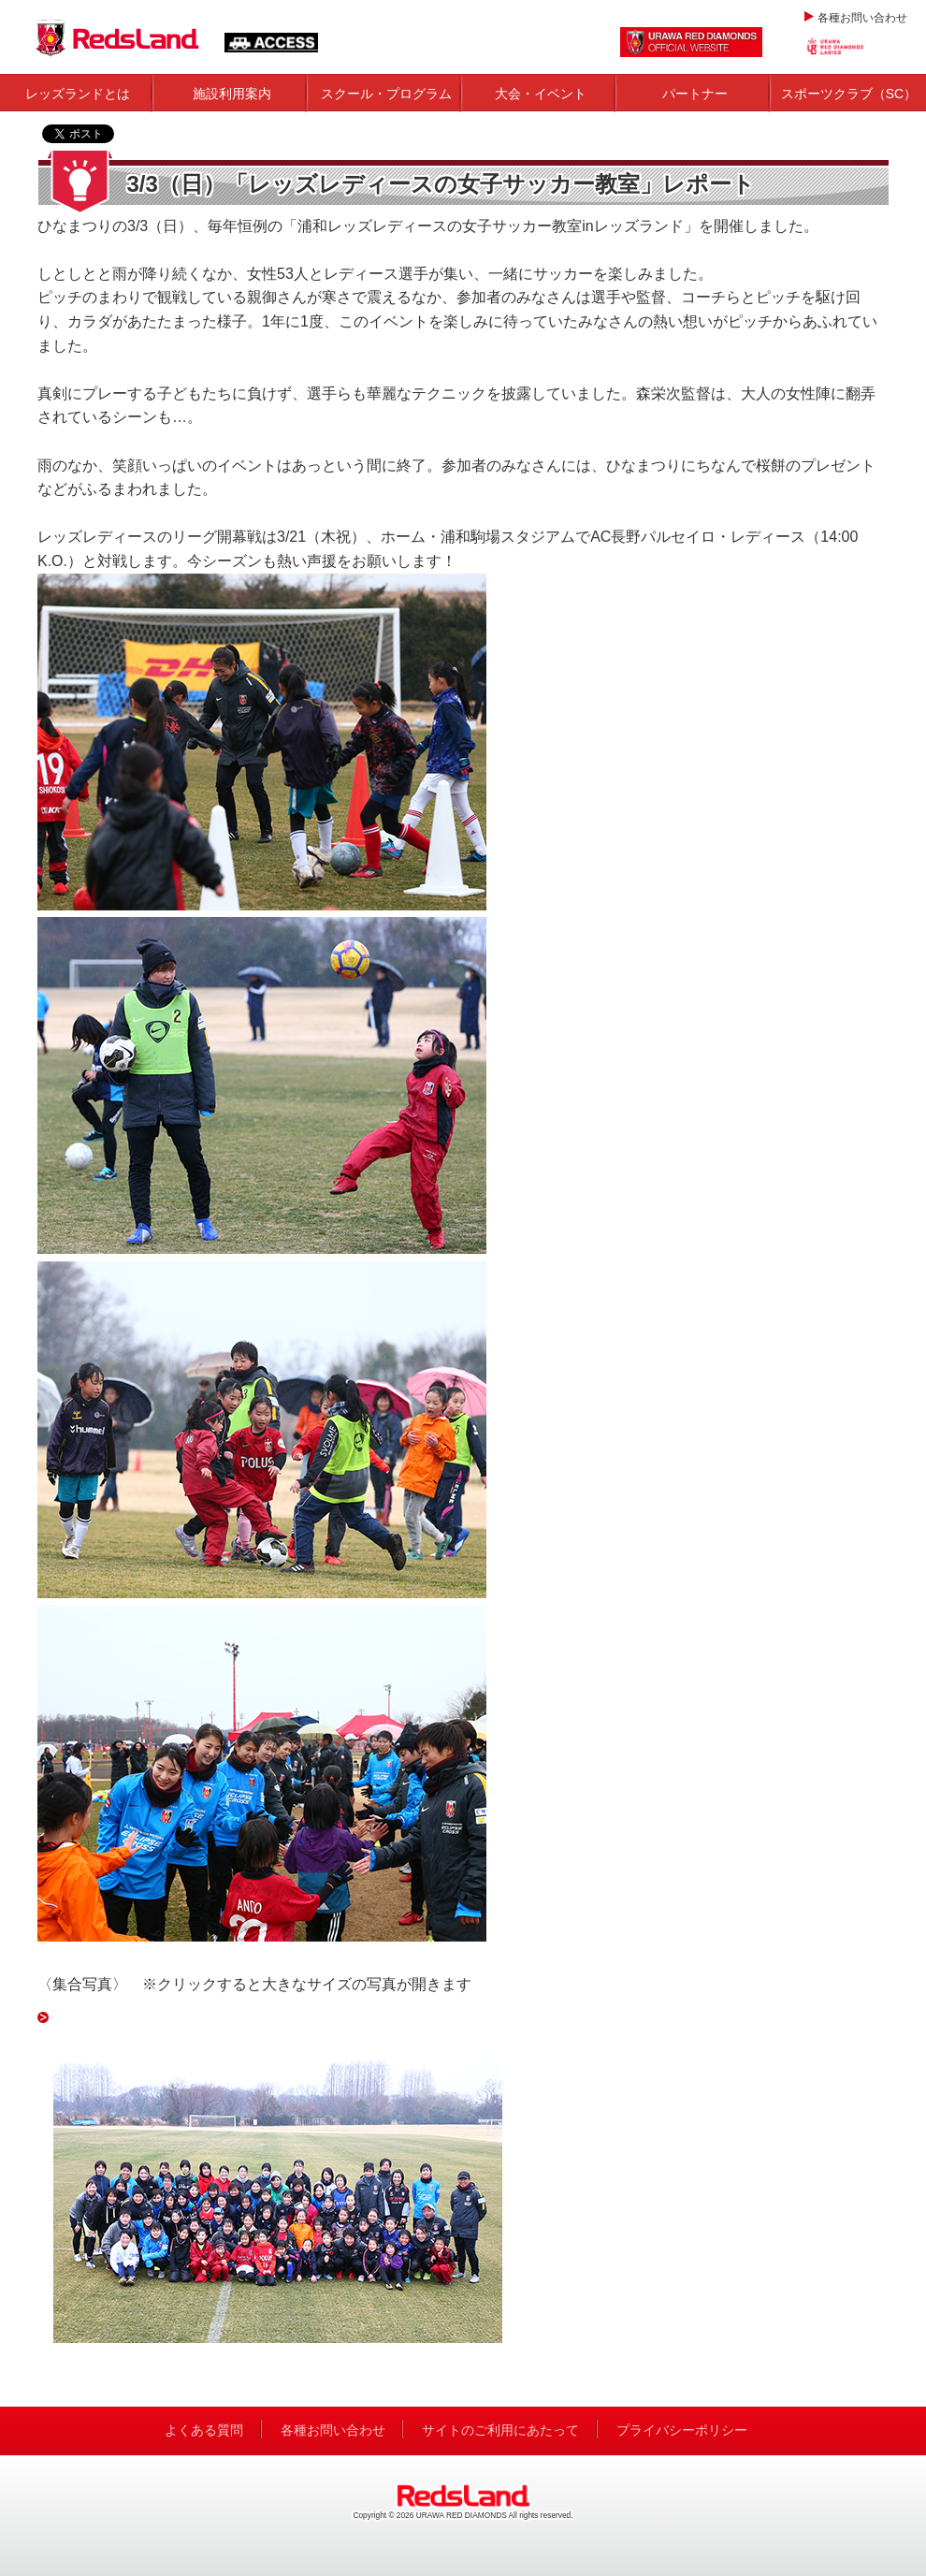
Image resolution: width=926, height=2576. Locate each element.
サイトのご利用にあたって (500, 2430)
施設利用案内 (232, 93)
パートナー (695, 93)
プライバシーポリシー (681, 2430)
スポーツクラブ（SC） (849, 93)
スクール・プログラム (386, 93)
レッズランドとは (77, 93)
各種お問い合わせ (862, 17)
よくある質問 (204, 2430)
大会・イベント (540, 93)
